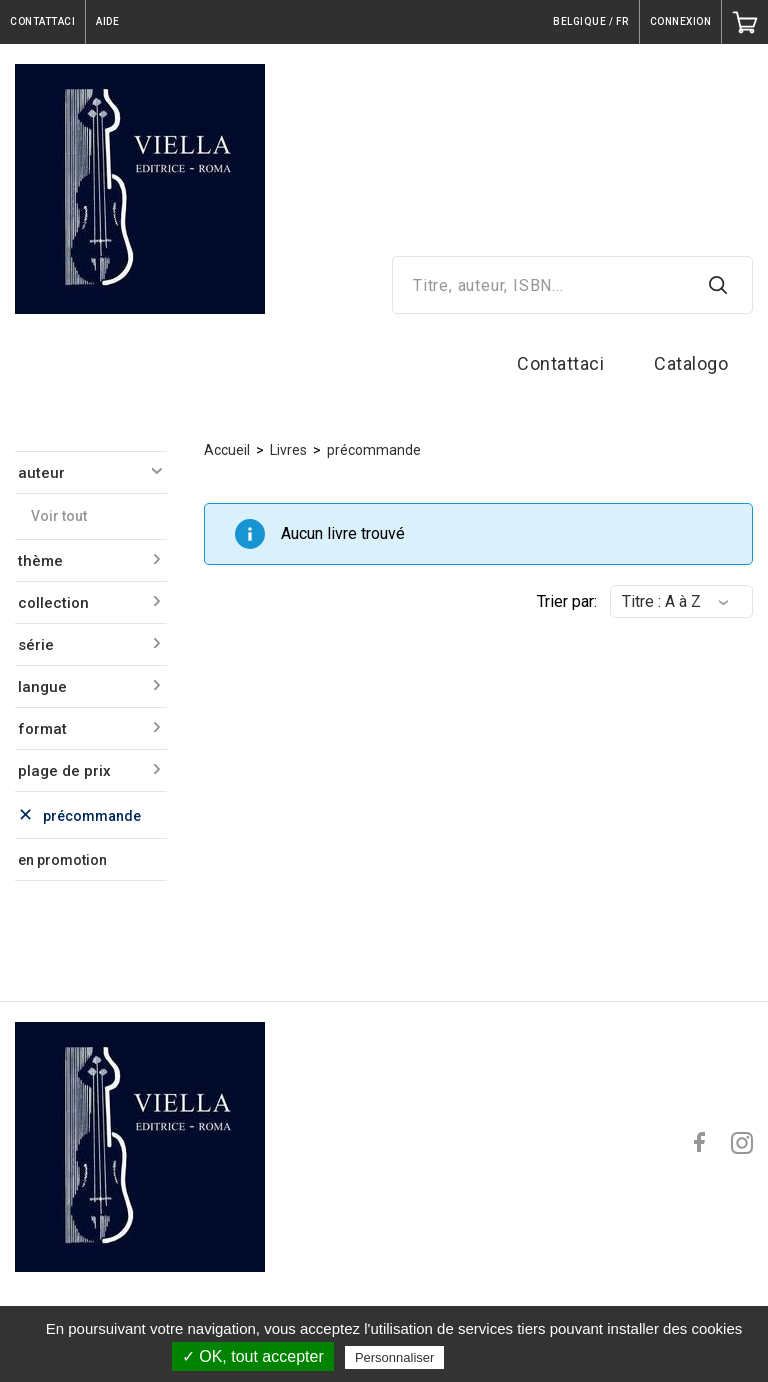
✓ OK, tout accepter (253, 1356)
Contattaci (560, 363)
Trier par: (567, 601)
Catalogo (691, 363)
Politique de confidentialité (536, 1357)
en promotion (62, 860)
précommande (374, 450)
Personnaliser (395, 1357)
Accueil (227, 450)
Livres (288, 450)
